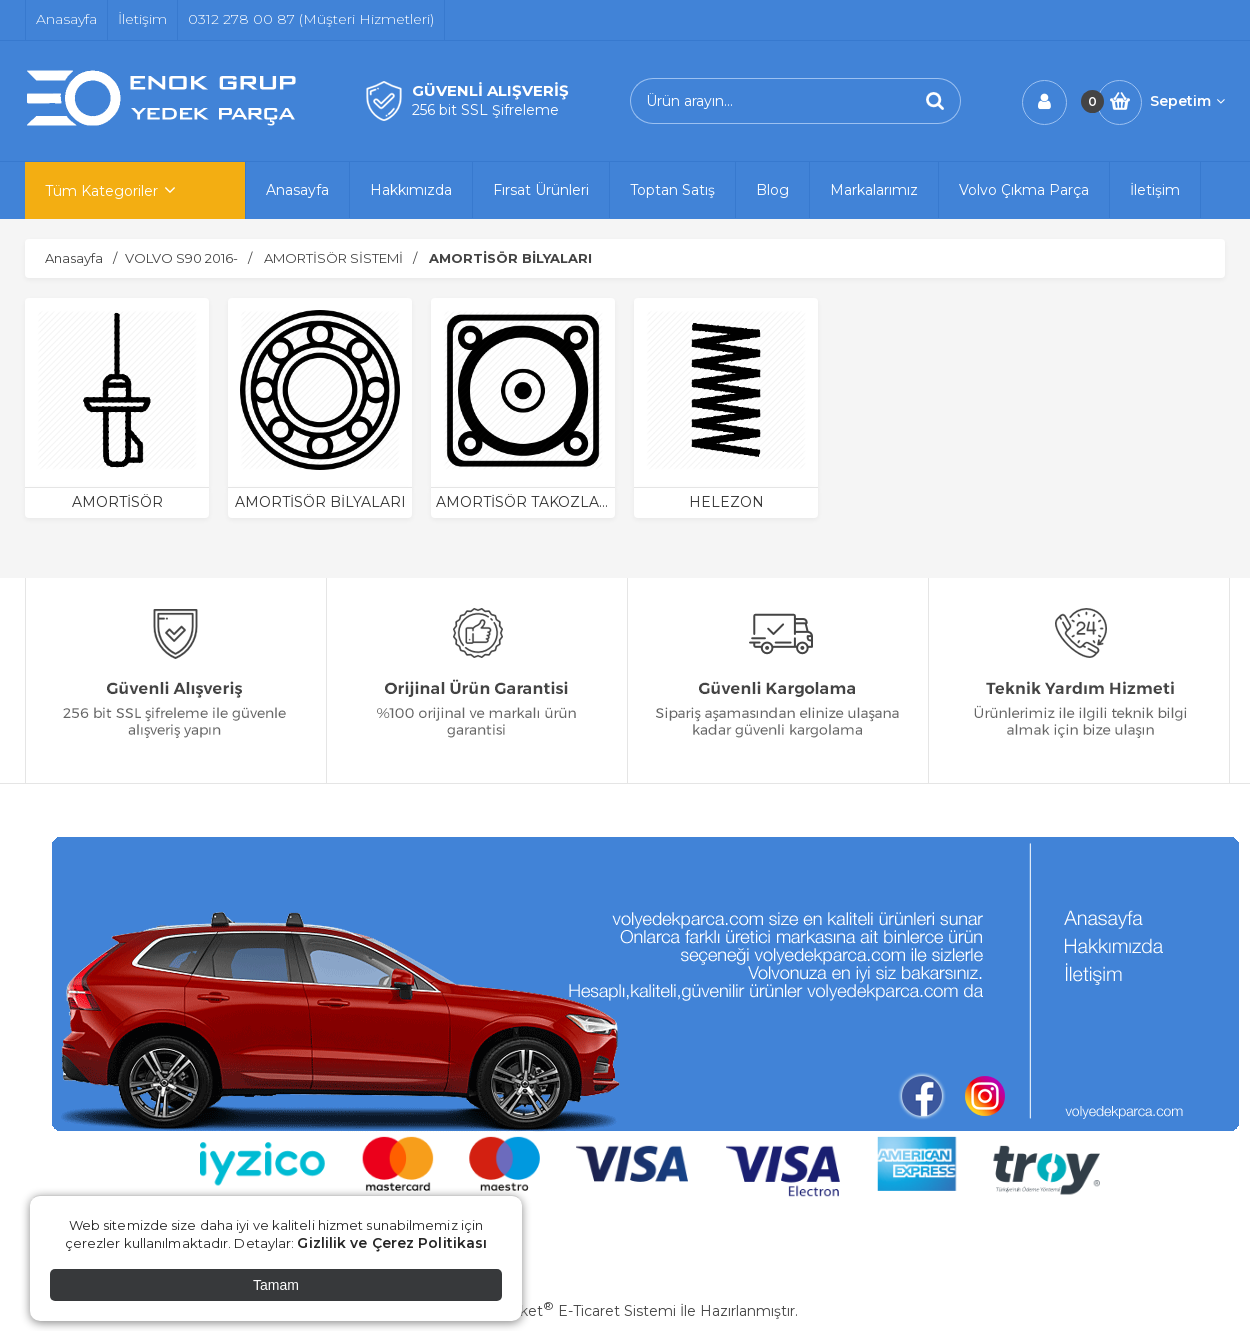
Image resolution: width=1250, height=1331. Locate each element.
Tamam (276, 1285)
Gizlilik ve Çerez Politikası (392, 1243)
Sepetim (1187, 101)
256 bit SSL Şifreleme (485, 110)
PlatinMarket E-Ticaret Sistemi (564, 1311)
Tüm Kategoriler (101, 191)
